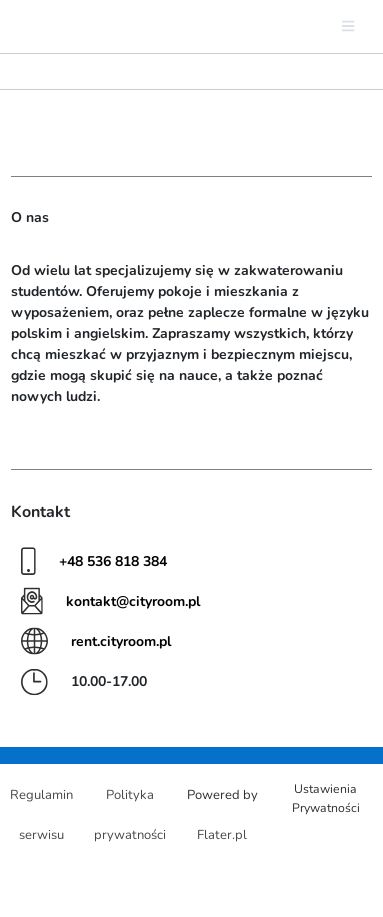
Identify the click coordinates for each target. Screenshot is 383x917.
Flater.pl (222, 835)
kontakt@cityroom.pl (133, 601)
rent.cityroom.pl (121, 641)
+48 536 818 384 (113, 561)
